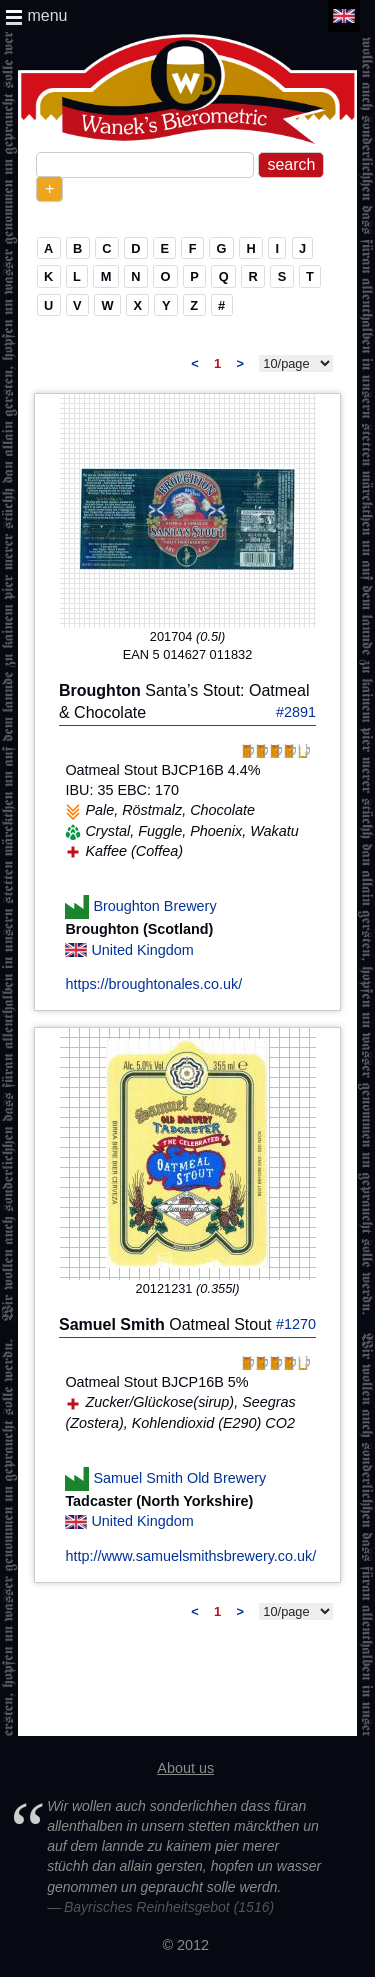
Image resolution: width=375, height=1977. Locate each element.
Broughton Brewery (154, 906)
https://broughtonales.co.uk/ (153, 984)
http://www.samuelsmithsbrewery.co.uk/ (190, 1556)
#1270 (296, 1324)
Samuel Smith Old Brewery (179, 1478)
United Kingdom (142, 950)
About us (185, 1768)
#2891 (296, 712)
